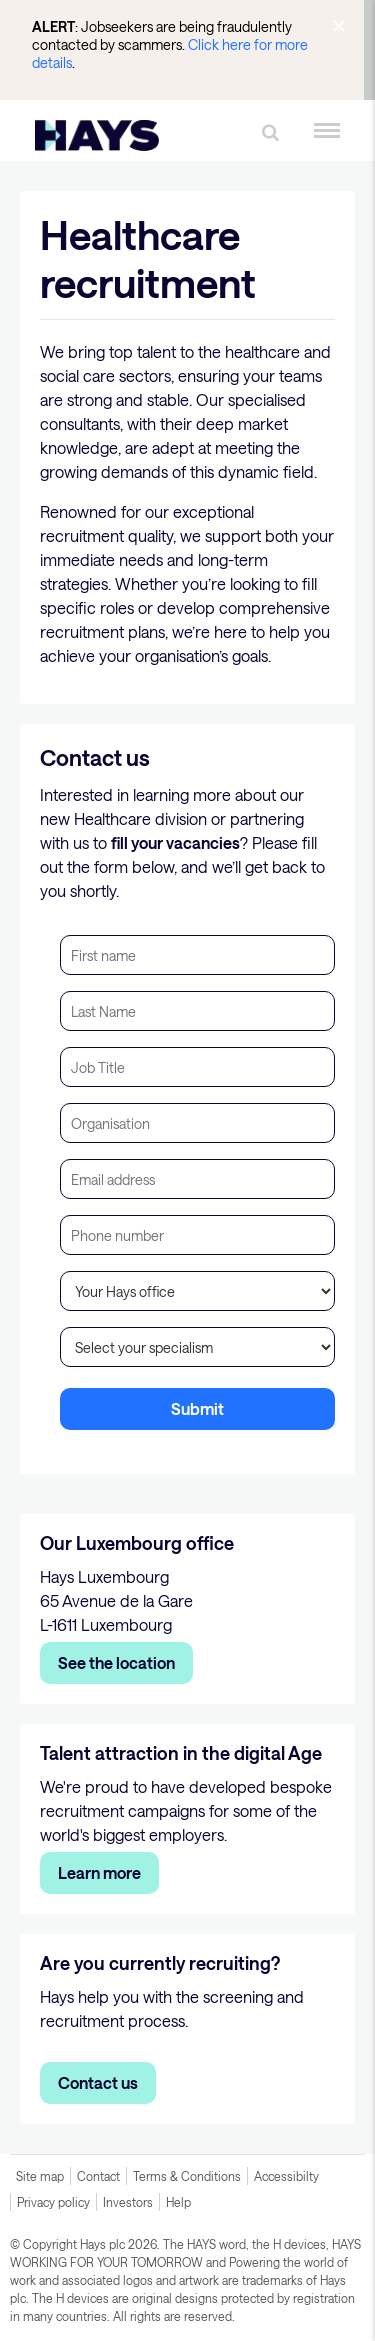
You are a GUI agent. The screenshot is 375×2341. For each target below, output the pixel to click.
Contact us (98, 2082)
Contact (98, 2176)
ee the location (121, 1662)
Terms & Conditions (187, 2176)
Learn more (99, 1872)
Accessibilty (286, 2176)
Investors (128, 2202)
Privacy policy (53, 2202)
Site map (40, 2176)
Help (178, 2202)
